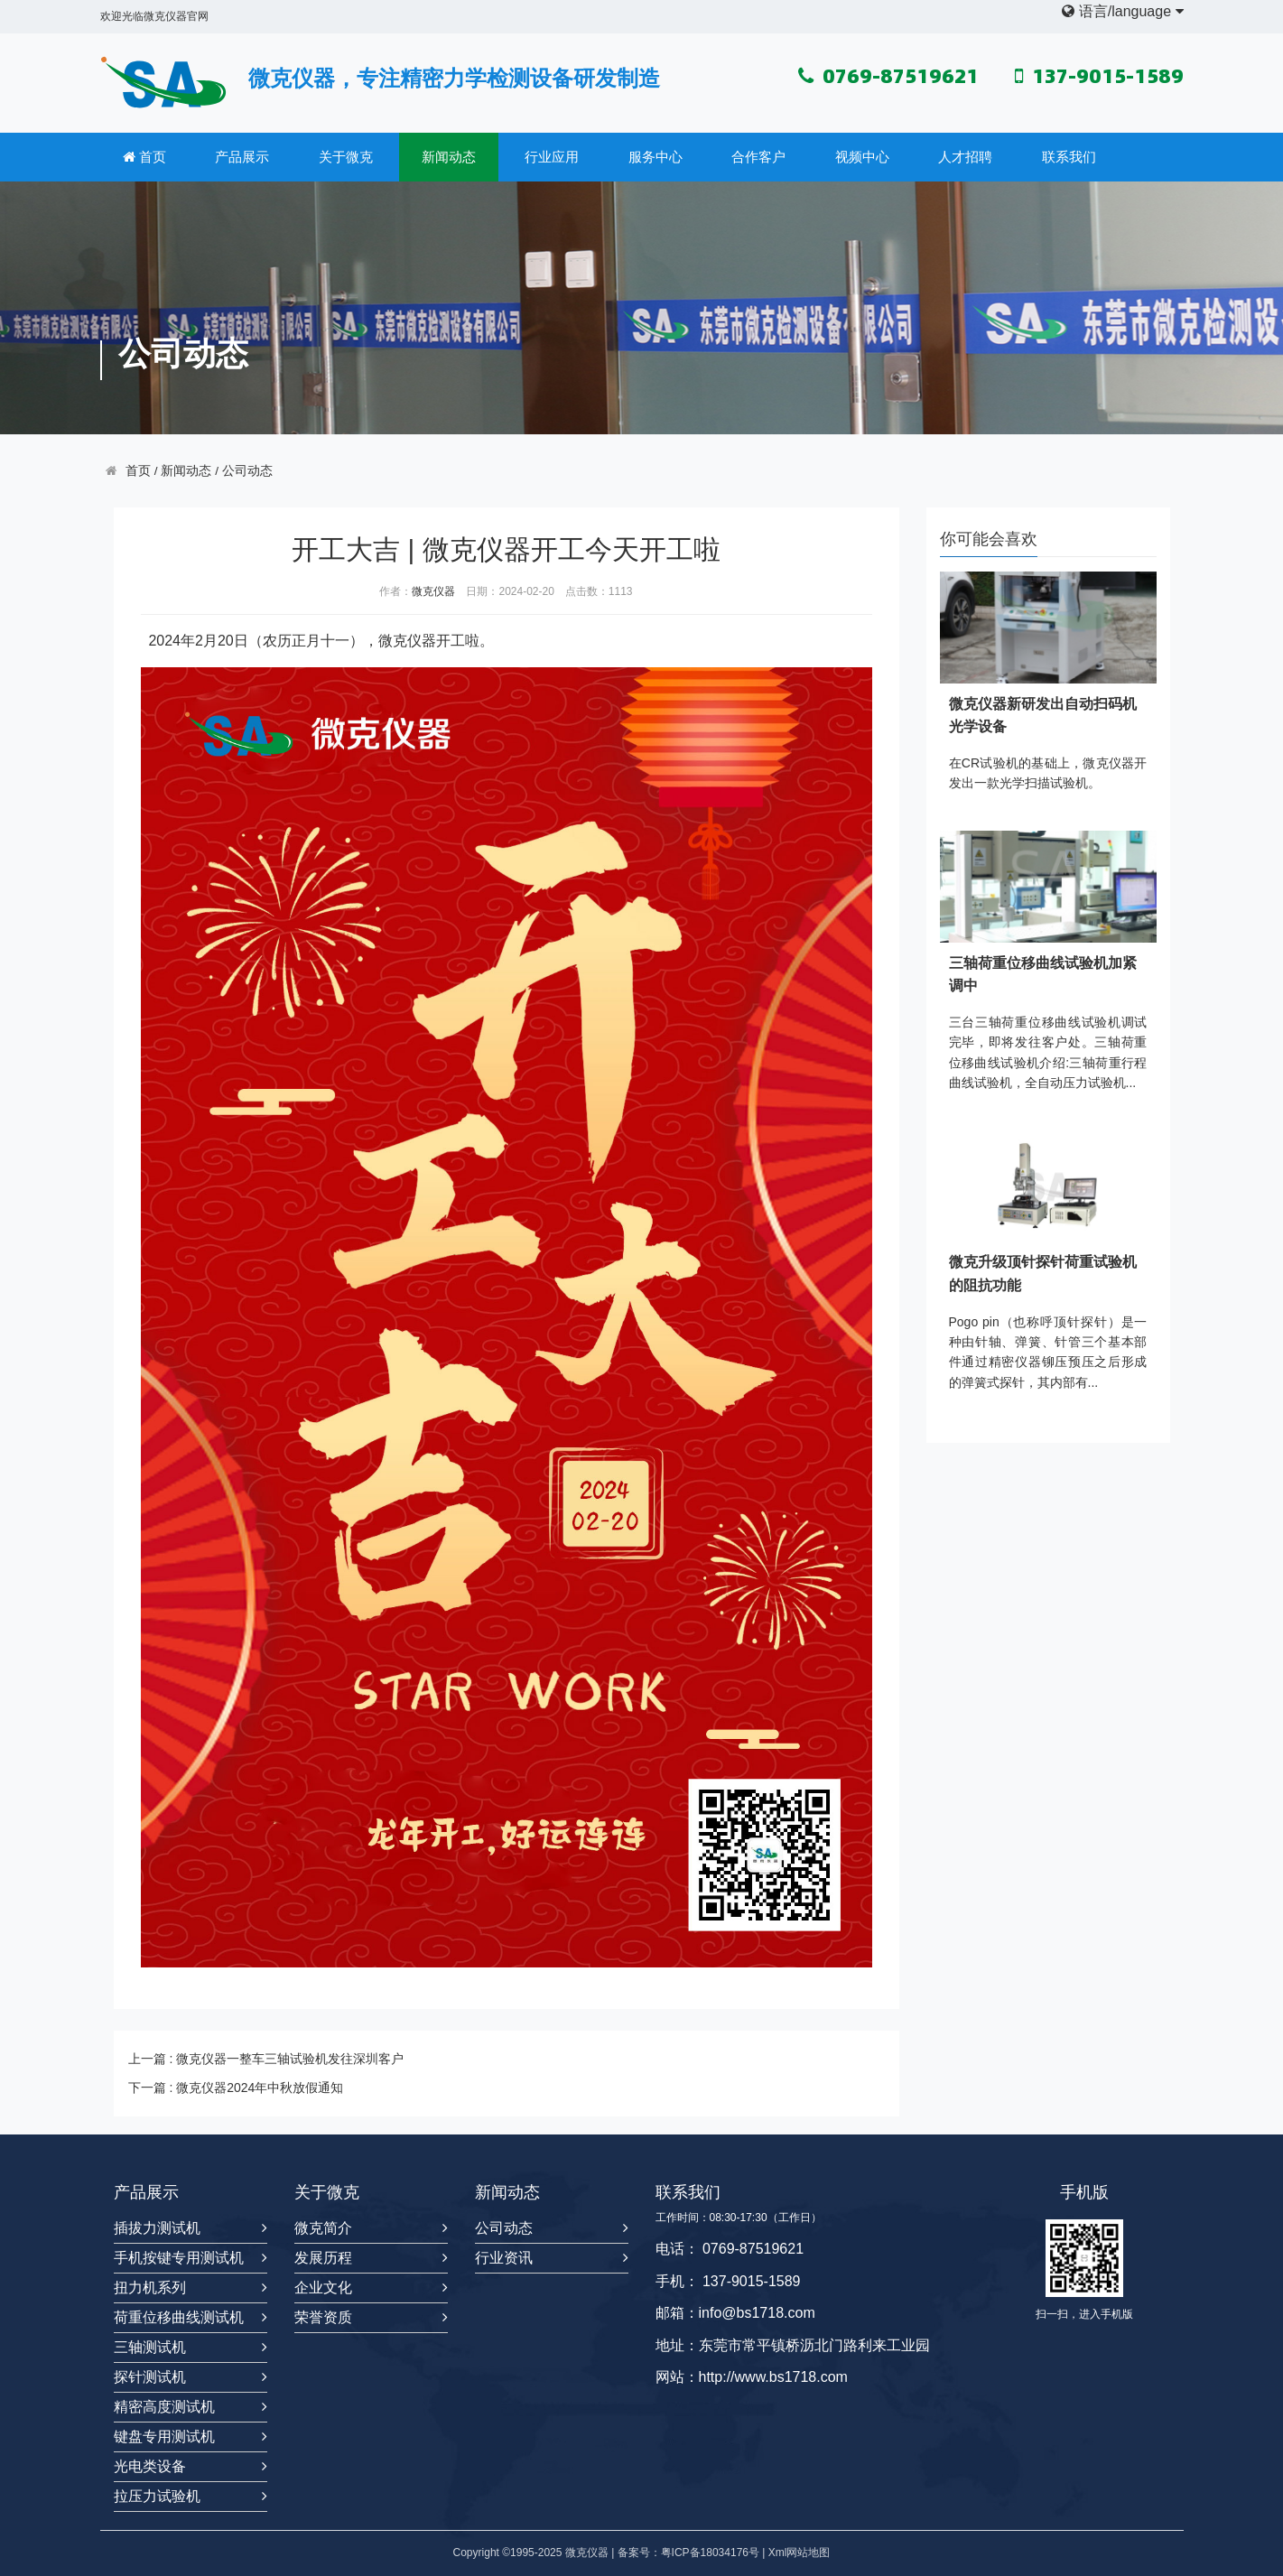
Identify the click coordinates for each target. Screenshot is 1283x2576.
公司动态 (247, 471)
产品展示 (242, 156)
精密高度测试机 (164, 2406)
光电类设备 (150, 2466)
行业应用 (552, 156)
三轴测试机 (150, 2347)
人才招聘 (965, 156)
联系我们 (1069, 156)
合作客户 (758, 156)
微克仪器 (433, 591)
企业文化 (323, 2287)
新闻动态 (449, 156)
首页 (144, 157)
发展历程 (323, 2257)
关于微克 (346, 156)
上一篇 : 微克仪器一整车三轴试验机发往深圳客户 (266, 2058)
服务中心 (655, 156)
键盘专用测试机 (164, 2436)
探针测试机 (150, 2377)
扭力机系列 (150, 2287)
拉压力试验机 (157, 2496)
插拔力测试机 (157, 2228)
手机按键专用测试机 (179, 2257)
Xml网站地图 (799, 2552)
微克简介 (323, 2228)
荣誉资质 (323, 2317)
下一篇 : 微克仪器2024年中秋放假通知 (236, 2087)
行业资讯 (504, 2257)
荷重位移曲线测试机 (179, 2317)
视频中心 (862, 156)
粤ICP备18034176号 (710, 2552)
